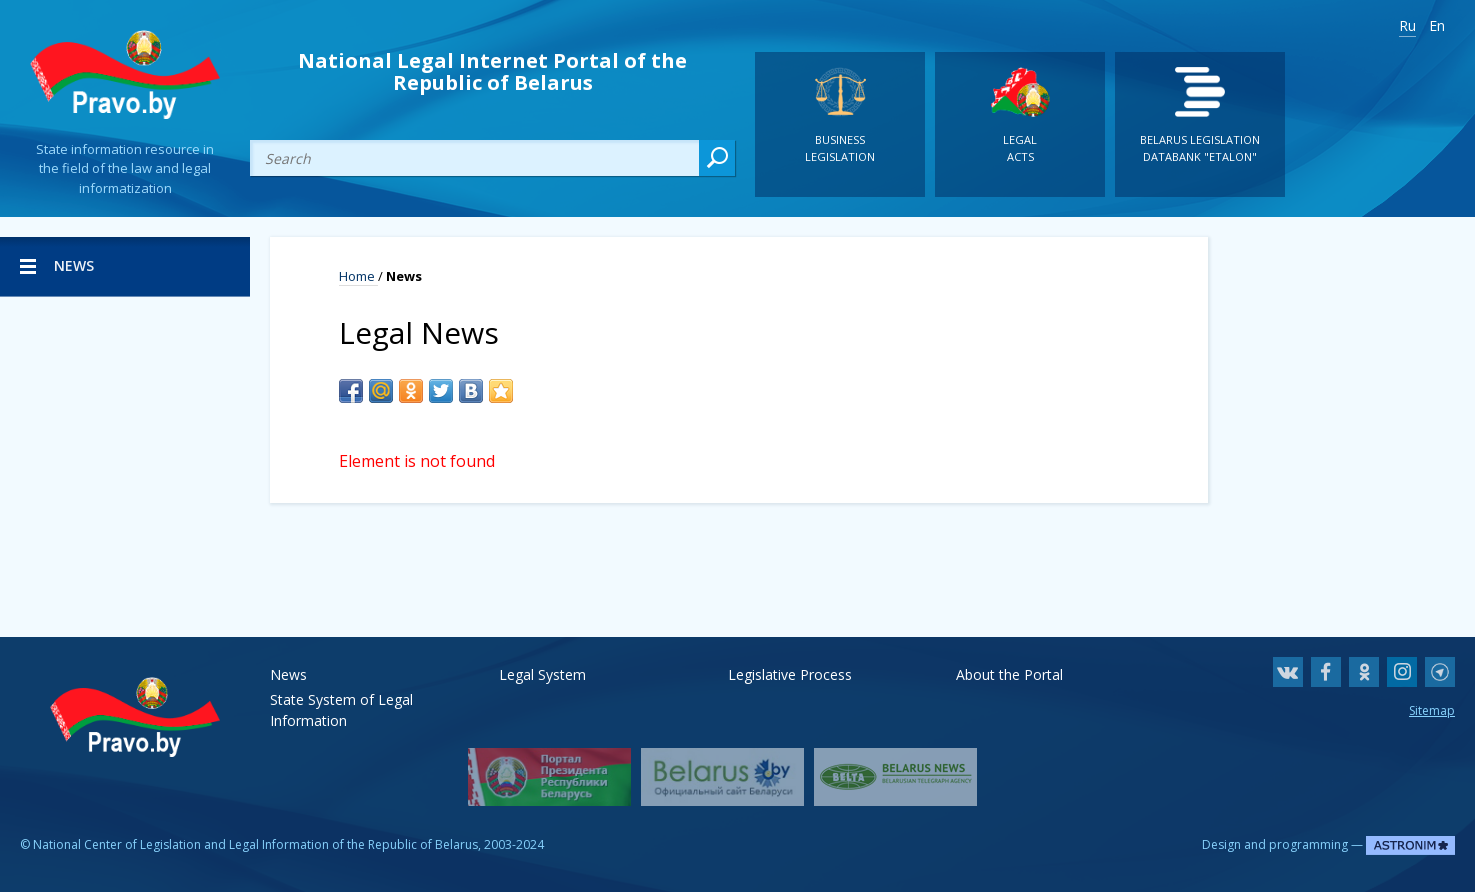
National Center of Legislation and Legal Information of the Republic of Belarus (255, 844)
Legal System (542, 674)
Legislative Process (790, 674)
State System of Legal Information (341, 699)
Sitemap (1432, 710)
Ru (1407, 25)
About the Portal (1009, 674)
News (288, 674)
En (1437, 25)
